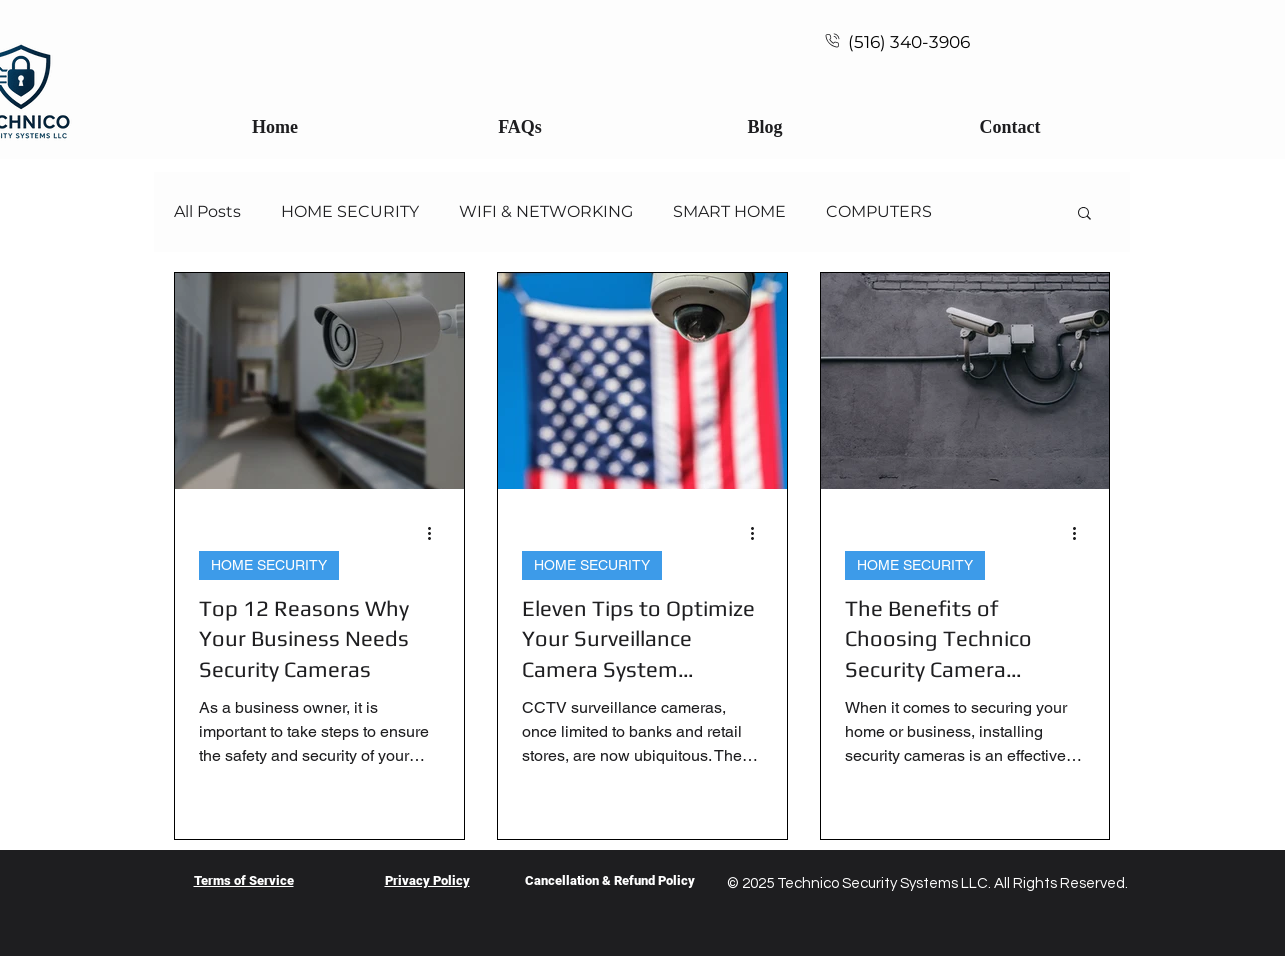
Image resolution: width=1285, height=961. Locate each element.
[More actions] (437, 534)
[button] (1084, 214)
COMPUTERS (879, 211)
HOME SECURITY (350, 211)
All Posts (207, 211)
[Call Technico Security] (832, 40)
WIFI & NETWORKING (546, 211)
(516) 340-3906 (909, 42)
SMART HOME (729, 211)
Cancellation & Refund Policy (610, 880)
